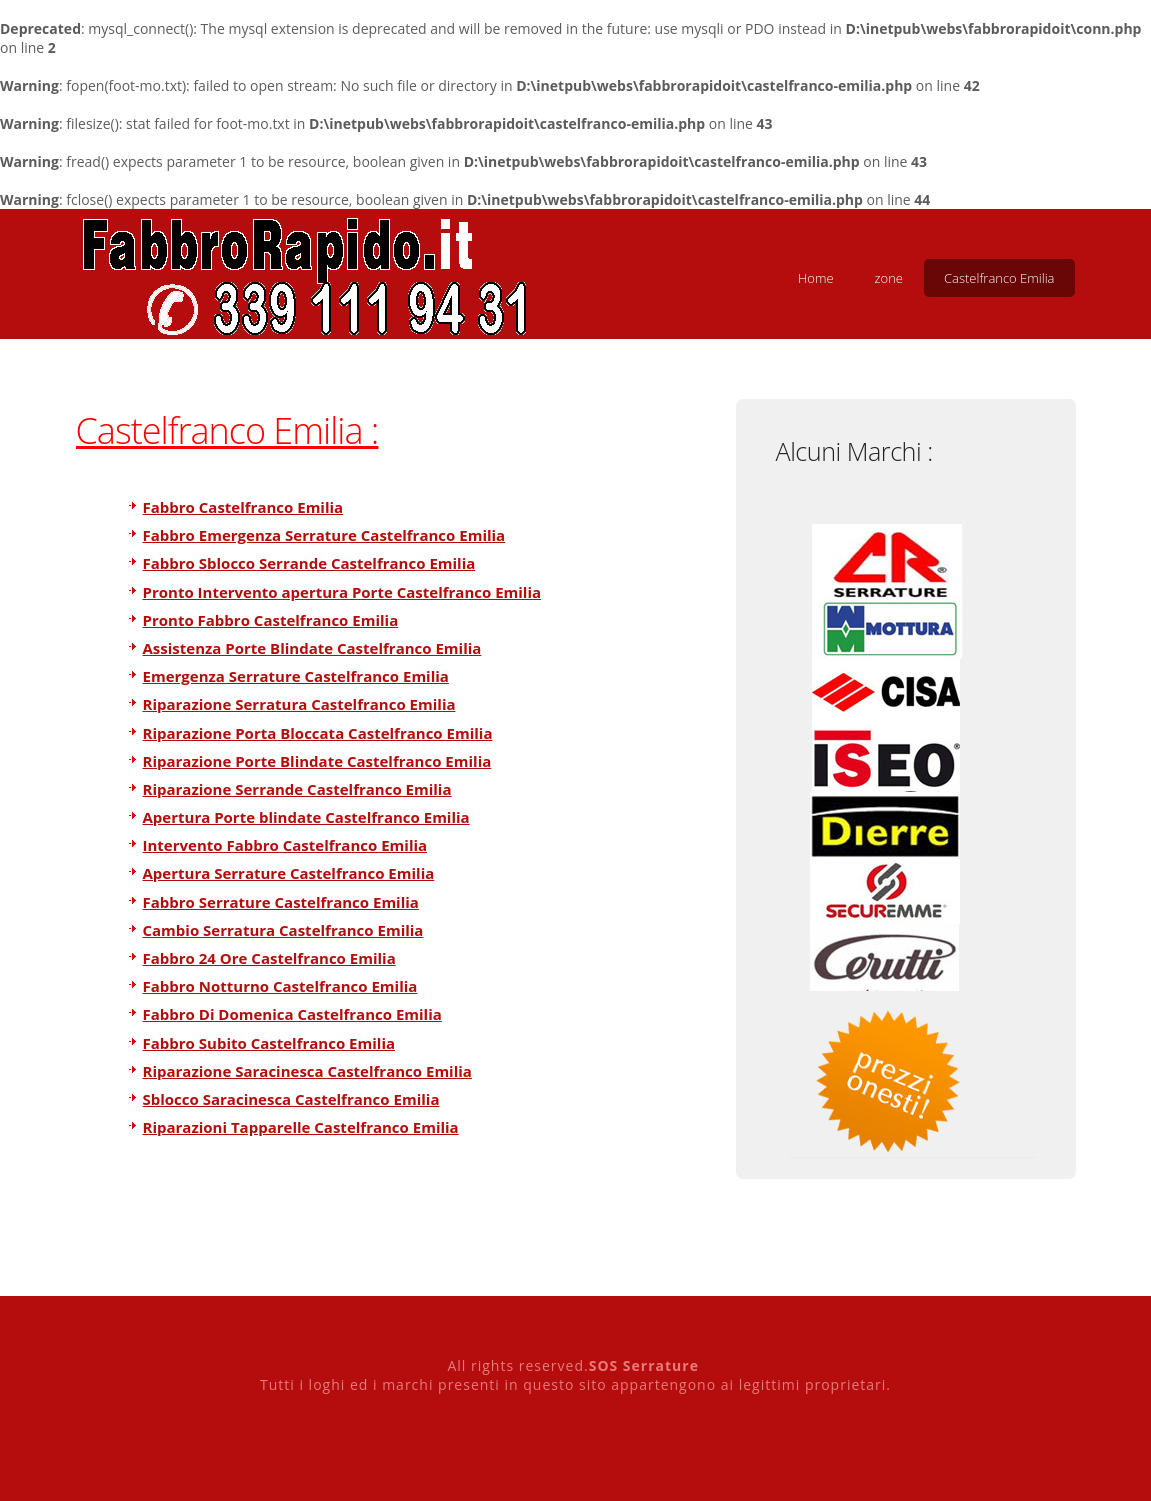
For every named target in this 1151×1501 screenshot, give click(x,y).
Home (816, 278)
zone (889, 278)
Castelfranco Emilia (999, 278)
